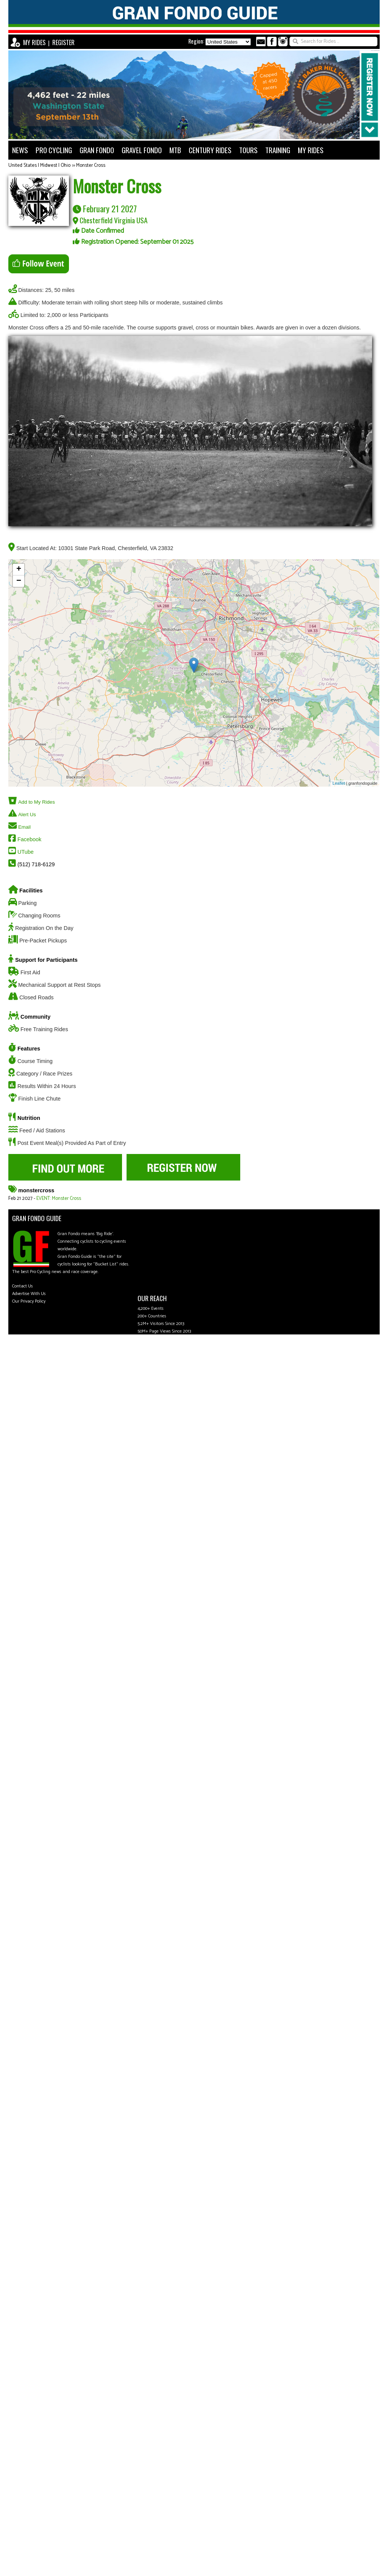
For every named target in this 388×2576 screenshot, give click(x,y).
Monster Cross (90, 165)
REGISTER (63, 42)
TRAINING (277, 149)
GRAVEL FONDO (142, 149)
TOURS (248, 149)
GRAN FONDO (97, 149)
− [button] (18, 581)
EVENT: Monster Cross (58, 1199)
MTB (175, 149)
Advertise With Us (29, 1293)
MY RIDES (34, 42)
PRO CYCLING (54, 149)
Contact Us (22, 1286)
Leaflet (339, 783)
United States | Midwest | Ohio (39, 165)
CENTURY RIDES (210, 149)
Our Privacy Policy (28, 1301)
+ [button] (18, 569)
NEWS (20, 149)
